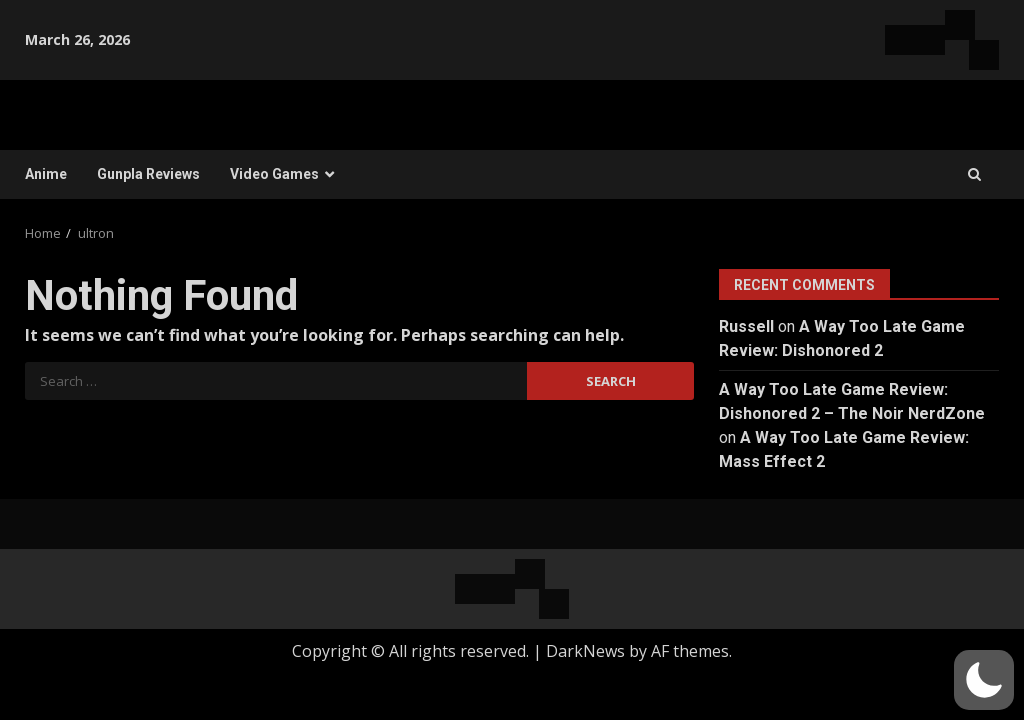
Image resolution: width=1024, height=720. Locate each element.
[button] (984, 680)
